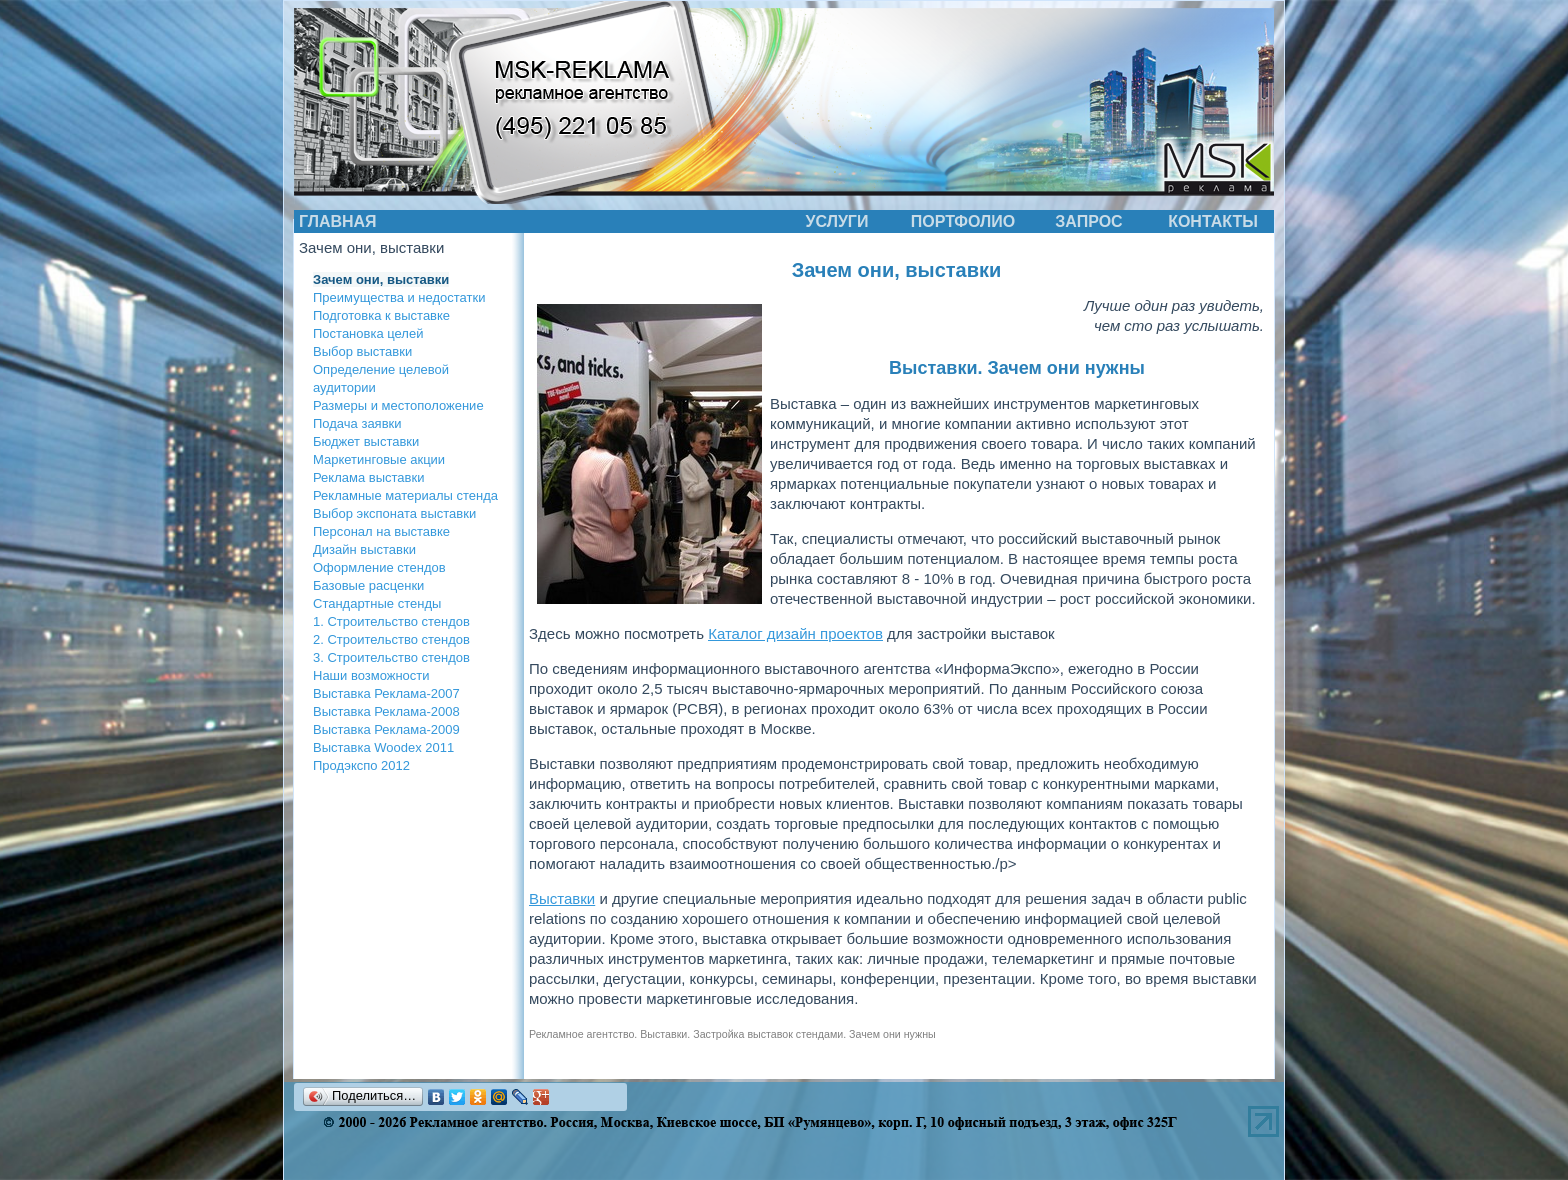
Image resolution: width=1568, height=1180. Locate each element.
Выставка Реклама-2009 (386, 729)
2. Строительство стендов (391, 639)
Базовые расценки (368, 585)
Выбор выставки (362, 351)
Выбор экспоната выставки (394, 513)
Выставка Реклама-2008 (386, 711)
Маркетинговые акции (379, 459)
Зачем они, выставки (381, 279)
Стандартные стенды (377, 603)
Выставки (562, 898)
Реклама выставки (368, 477)
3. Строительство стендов (391, 657)
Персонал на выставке (381, 531)
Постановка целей (368, 333)
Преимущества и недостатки (399, 297)
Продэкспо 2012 (361, 765)
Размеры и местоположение (398, 405)
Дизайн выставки (364, 549)
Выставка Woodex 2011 (383, 747)
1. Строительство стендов (391, 621)
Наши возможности (371, 675)
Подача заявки (357, 423)
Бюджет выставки (366, 441)
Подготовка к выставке (381, 315)
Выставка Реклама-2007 (386, 693)
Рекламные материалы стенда (405, 495)
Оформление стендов (379, 567)
